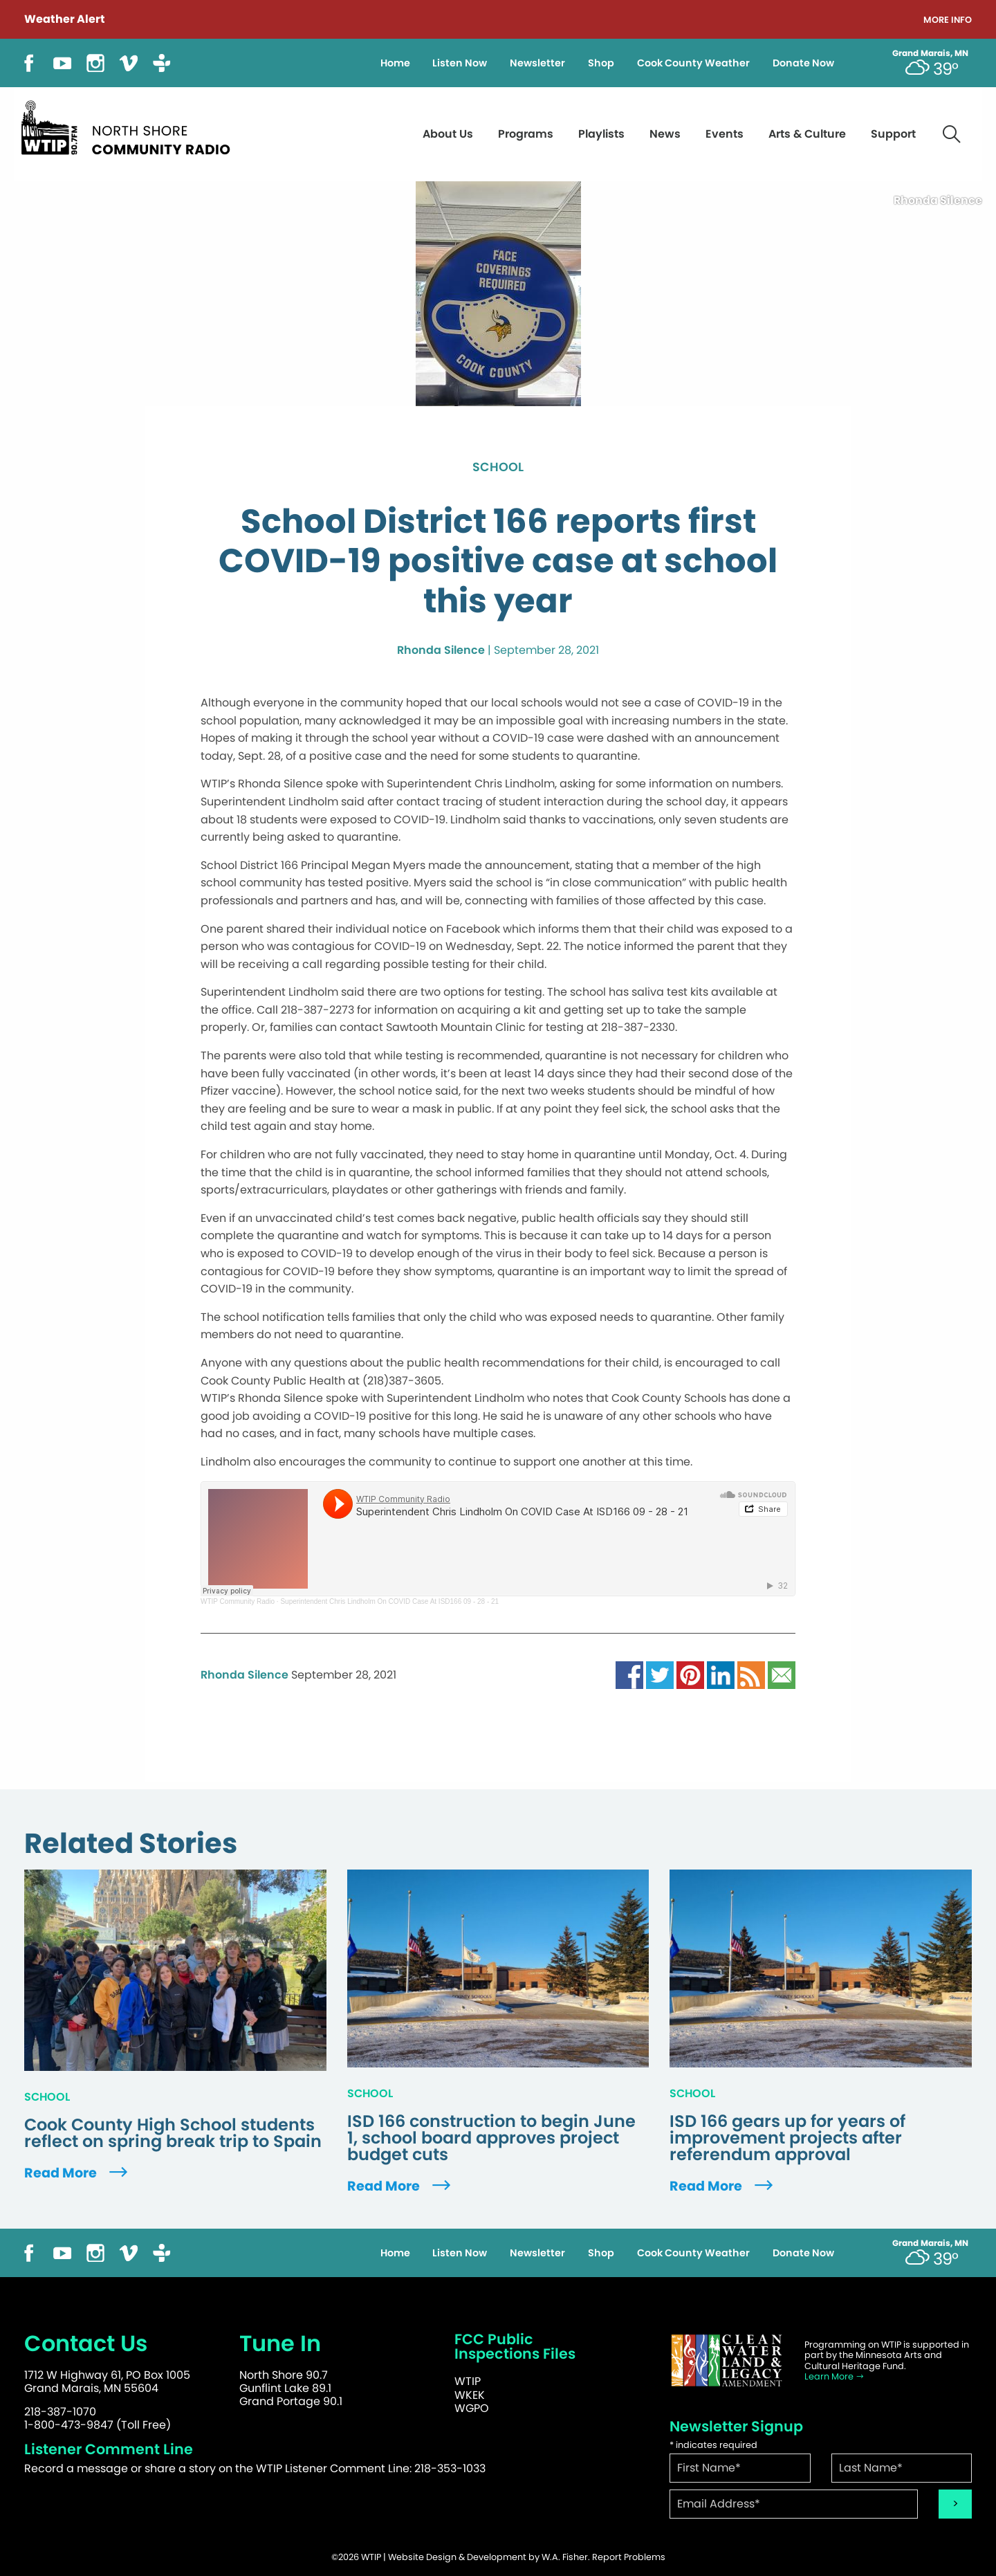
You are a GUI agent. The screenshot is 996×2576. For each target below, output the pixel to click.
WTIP (467, 2381)
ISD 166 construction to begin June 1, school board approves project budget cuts (491, 2138)
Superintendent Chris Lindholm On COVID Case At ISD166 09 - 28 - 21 (389, 1601)
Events (725, 134)
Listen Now (459, 63)
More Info (947, 20)
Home (395, 63)
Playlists (601, 134)
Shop (601, 63)
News (665, 134)
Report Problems (628, 2557)
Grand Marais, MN (930, 53)
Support (893, 134)
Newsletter (537, 63)
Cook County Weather (693, 63)
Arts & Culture (807, 134)
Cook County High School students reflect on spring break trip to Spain (173, 2133)
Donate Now (803, 63)
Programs (525, 134)
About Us (448, 134)
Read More (77, 2173)
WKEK (469, 2395)
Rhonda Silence (441, 650)
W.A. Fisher (565, 2557)
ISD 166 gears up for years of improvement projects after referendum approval (787, 2138)
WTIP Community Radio (238, 1601)
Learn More (834, 2376)
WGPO (471, 2408)
